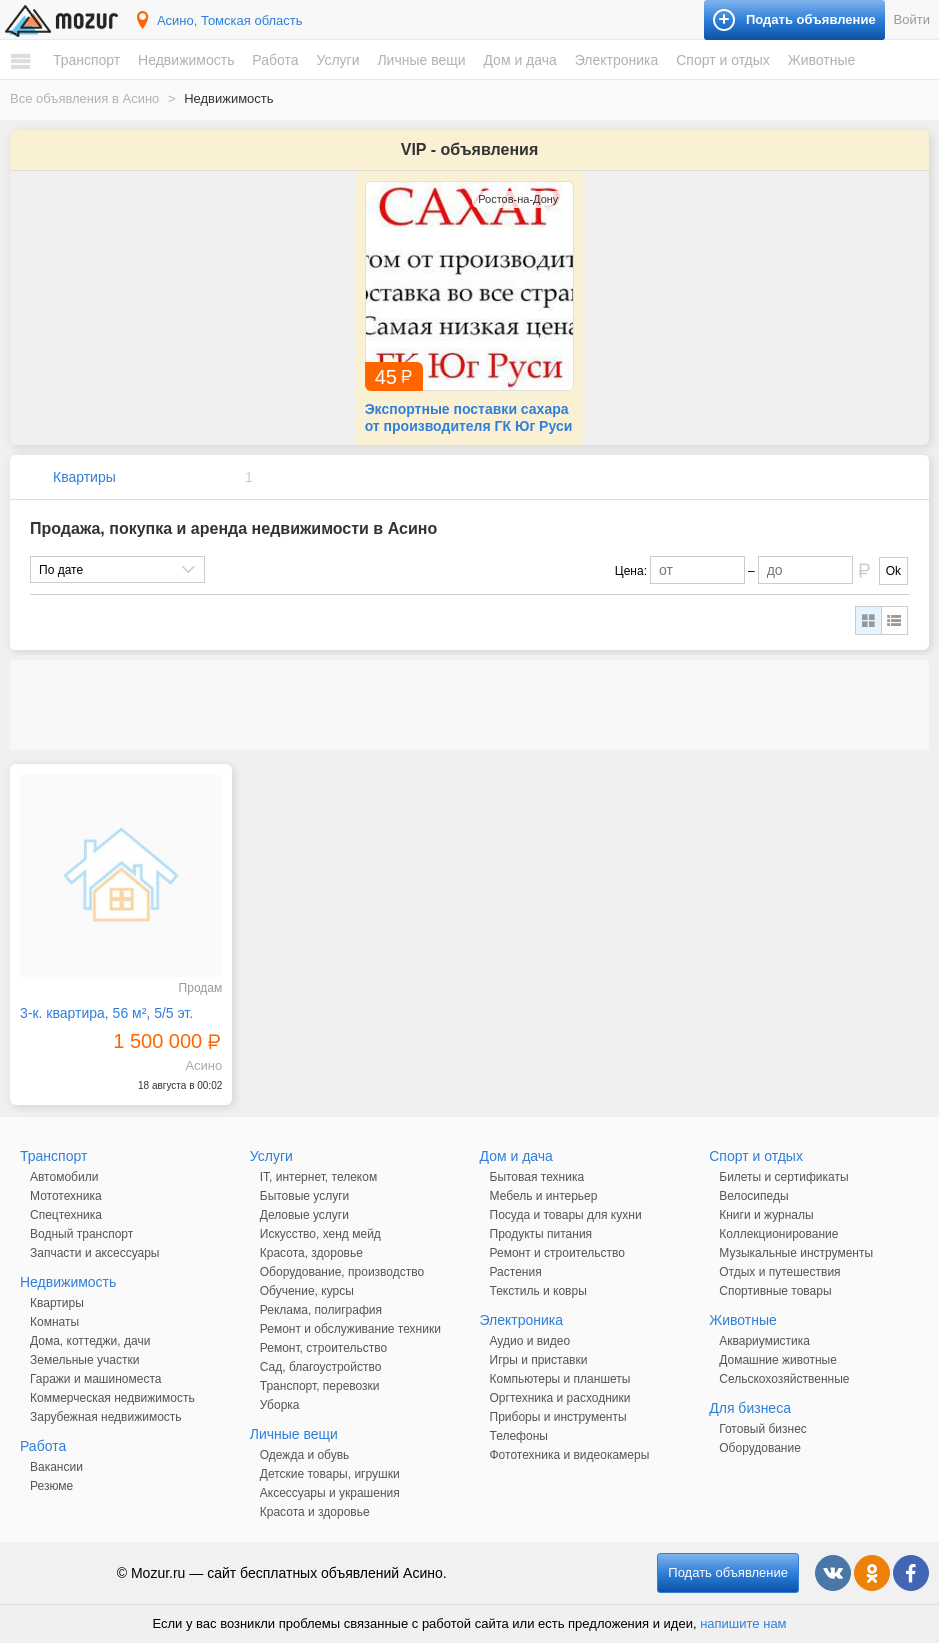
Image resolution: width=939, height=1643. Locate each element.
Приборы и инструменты (558, 1417)
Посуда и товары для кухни (566, 1215)
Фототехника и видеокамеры (570, 1455)
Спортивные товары (775, 1291)
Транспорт (86, 60)
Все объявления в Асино (84, 98)
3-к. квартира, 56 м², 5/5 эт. (106, 1013)
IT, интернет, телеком (318, 1177)
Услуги (337, 60)
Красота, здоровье (311, 1253)
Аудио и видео (530, 1341)
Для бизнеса (750, 1408)
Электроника (617, 60)
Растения (516, 1272)
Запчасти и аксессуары (95, 1253)
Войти (912, 19)
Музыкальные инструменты (796, 1253)
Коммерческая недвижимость (112, 1398)
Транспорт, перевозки (320, 1386)
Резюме (51, 1486)
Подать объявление (728, 1572)
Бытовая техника (537, 1177)
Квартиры (84, 477)
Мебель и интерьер (544, 1196)
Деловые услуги (304, 1215)
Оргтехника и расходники (560, 1398)
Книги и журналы (766, 1215)
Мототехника (66, 1196)
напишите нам (743, 1623)
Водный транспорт (81, 1234)
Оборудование (760, 1448)
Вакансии (56, 1467)
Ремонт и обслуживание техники (350, 1329)
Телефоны (519, 1436)
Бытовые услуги (305, 1196)
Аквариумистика (764, 1341)
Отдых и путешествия (779, 1272)
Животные (822, 60)
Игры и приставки (539, 1360)
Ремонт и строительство (557, 1253)
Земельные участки (84, 1360)
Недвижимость (186, 60)
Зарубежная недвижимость (106, 1417)
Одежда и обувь (305, 1455)
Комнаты (54, 1322)
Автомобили (64, 1177)
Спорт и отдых (723, 60)
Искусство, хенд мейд (320, 1234)
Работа (275, 60)
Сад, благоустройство (321, 1367)
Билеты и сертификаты (783, 1177)
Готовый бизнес (763, 1429)
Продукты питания (541, 1234)
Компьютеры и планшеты (560, 1379)
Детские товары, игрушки (330, 1474)
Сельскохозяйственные (784, 1379)
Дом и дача (519, 60)
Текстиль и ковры (538, 1291)
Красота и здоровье (315, 1512)
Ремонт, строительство (323, 1348)
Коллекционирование (778, 1234)
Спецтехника (66, 1215)
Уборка (280, 1405)
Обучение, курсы (307, 1291)
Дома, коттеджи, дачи (90, 1341)
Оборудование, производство (342, 1272)
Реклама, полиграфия (321, 1310)
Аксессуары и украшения (330, 1493)
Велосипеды (753, 1196)
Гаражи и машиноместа (95, 1379)
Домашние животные (778, 1360)
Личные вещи (421, 60)
